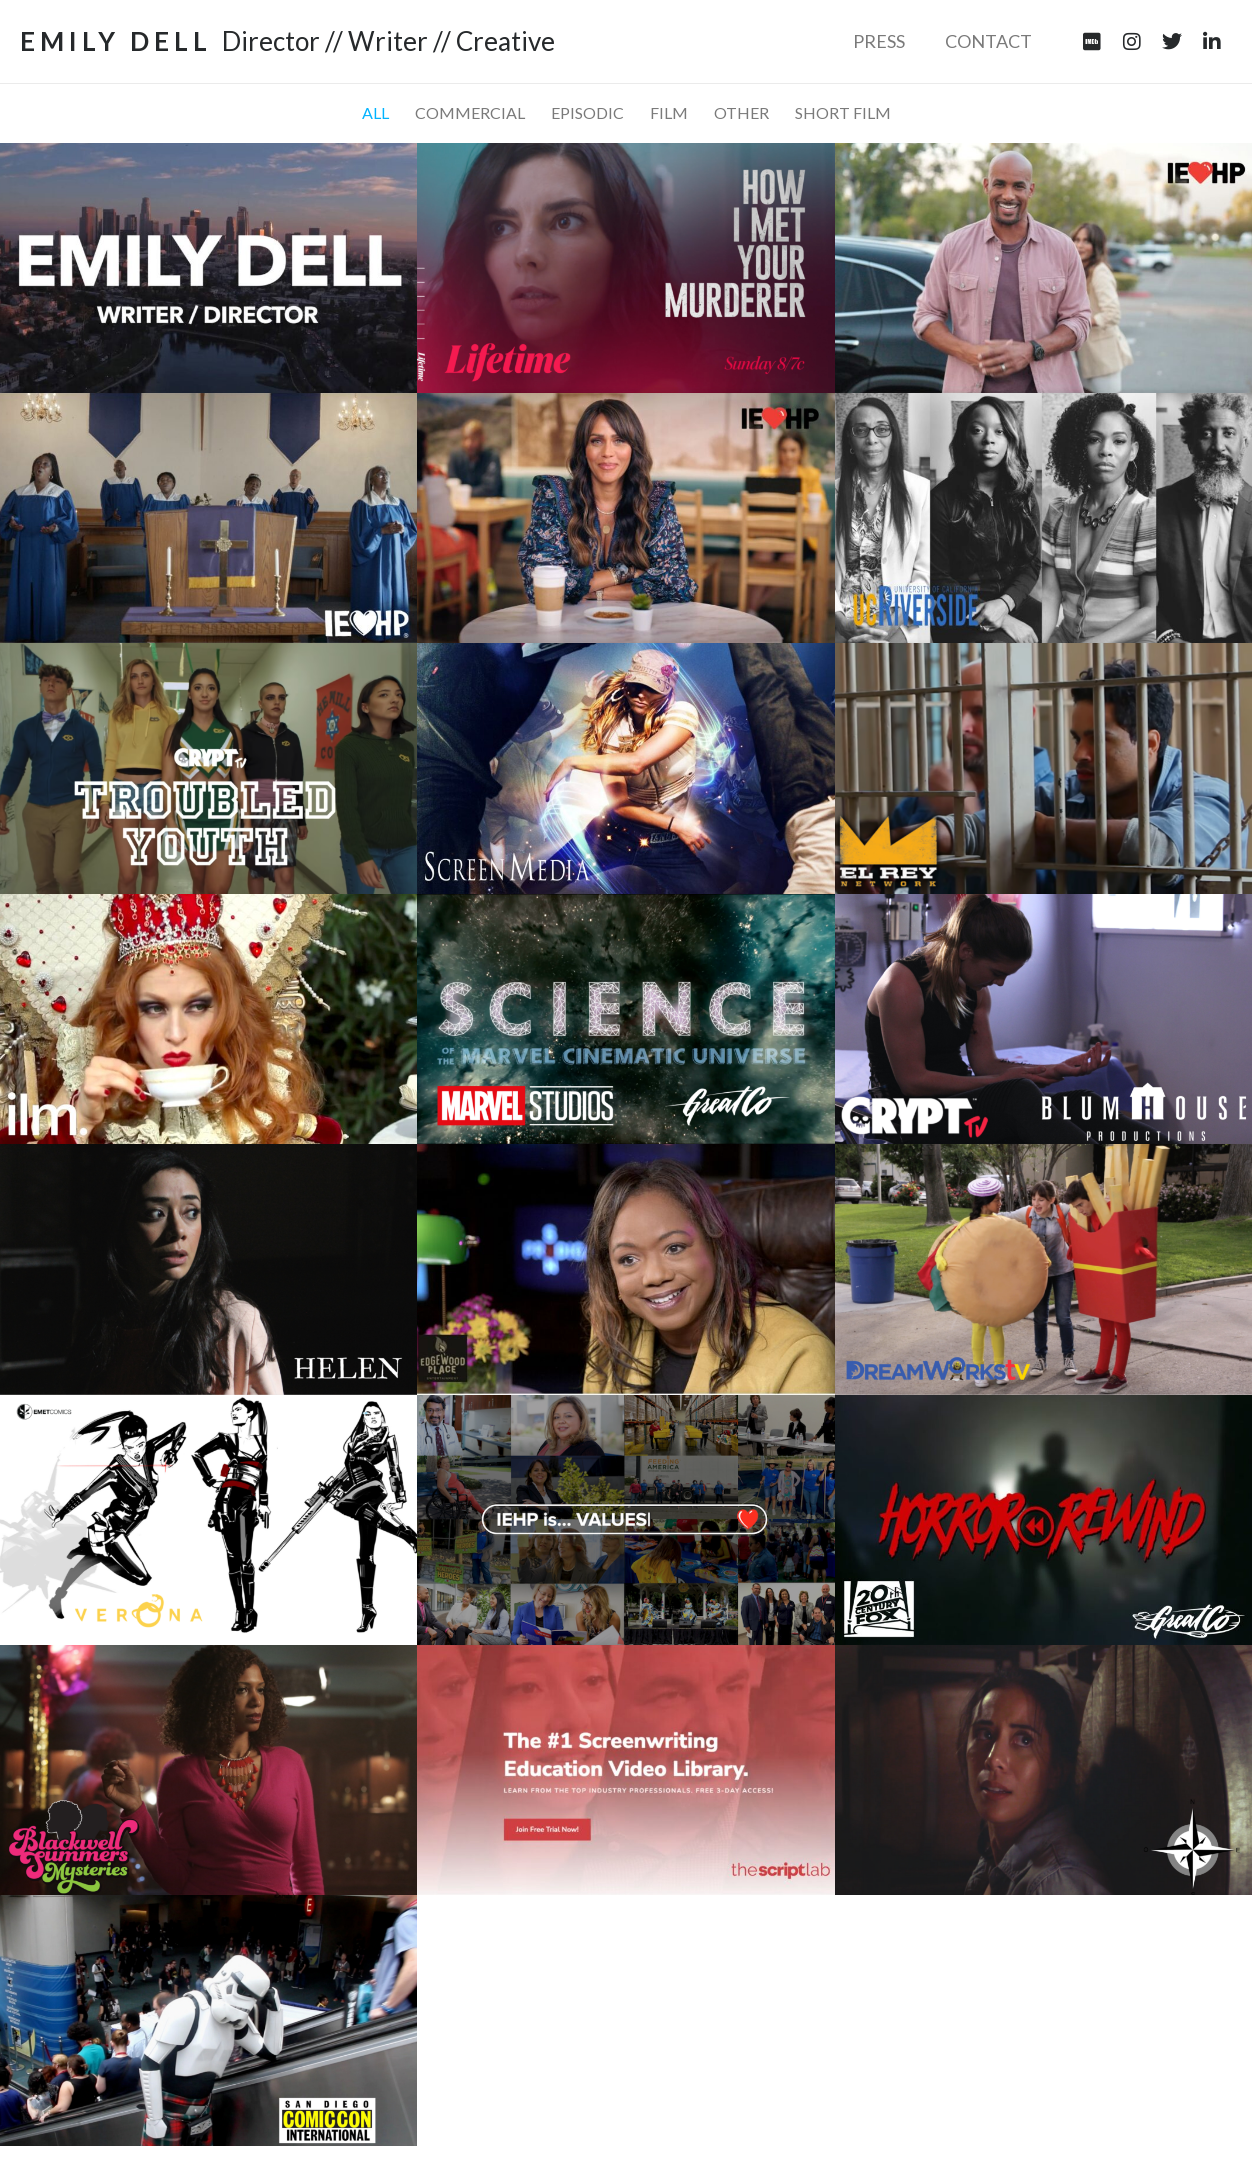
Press (879, 41)
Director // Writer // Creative (388, 41)
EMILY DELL (116, 41)
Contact (988, 41)
